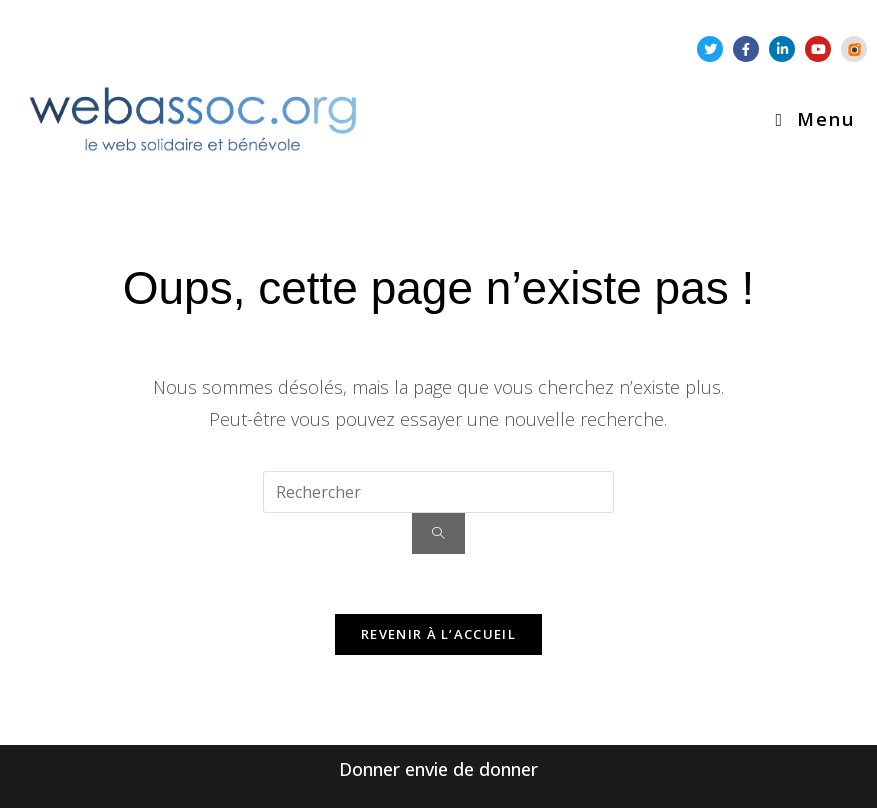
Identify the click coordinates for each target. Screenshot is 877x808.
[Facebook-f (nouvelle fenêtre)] (746, 49)
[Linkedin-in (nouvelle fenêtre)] (782, 49)
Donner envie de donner (438, 769)
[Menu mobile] (815, 119)
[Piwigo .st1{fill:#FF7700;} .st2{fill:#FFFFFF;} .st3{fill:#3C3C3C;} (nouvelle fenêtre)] (854, 49)
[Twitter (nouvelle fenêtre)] (710, 49)
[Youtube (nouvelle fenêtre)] (818, 49)
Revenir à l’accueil (438, 634)
